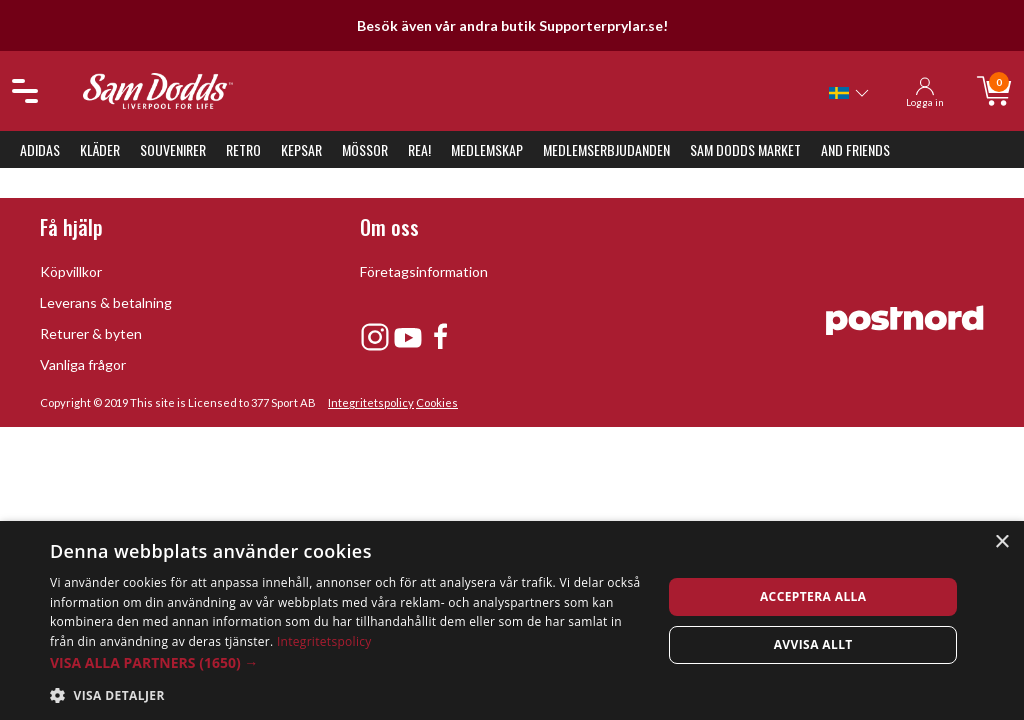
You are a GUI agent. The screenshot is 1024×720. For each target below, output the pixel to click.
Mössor (365, 149)
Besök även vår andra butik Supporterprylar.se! (512, 25)
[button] (347, 662)
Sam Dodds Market (745, 149)
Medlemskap (487, 149)
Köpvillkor (71, 271)
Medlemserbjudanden (606, 149)
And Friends (855, 149)
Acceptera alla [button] (813, 596)
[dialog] (512, 620)
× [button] (1001, 542)
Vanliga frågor (83, 364)
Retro (243, 149)
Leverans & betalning (106, 302)
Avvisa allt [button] (813, 644)
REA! (419, 149)
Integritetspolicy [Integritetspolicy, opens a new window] (324, 641)
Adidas (40, 149)
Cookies (437, 402)
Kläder (100, 149)
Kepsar (301, 149)
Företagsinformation (424, 271)
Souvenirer (173, 149)
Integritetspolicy (371, 402)
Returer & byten (91, 333)
